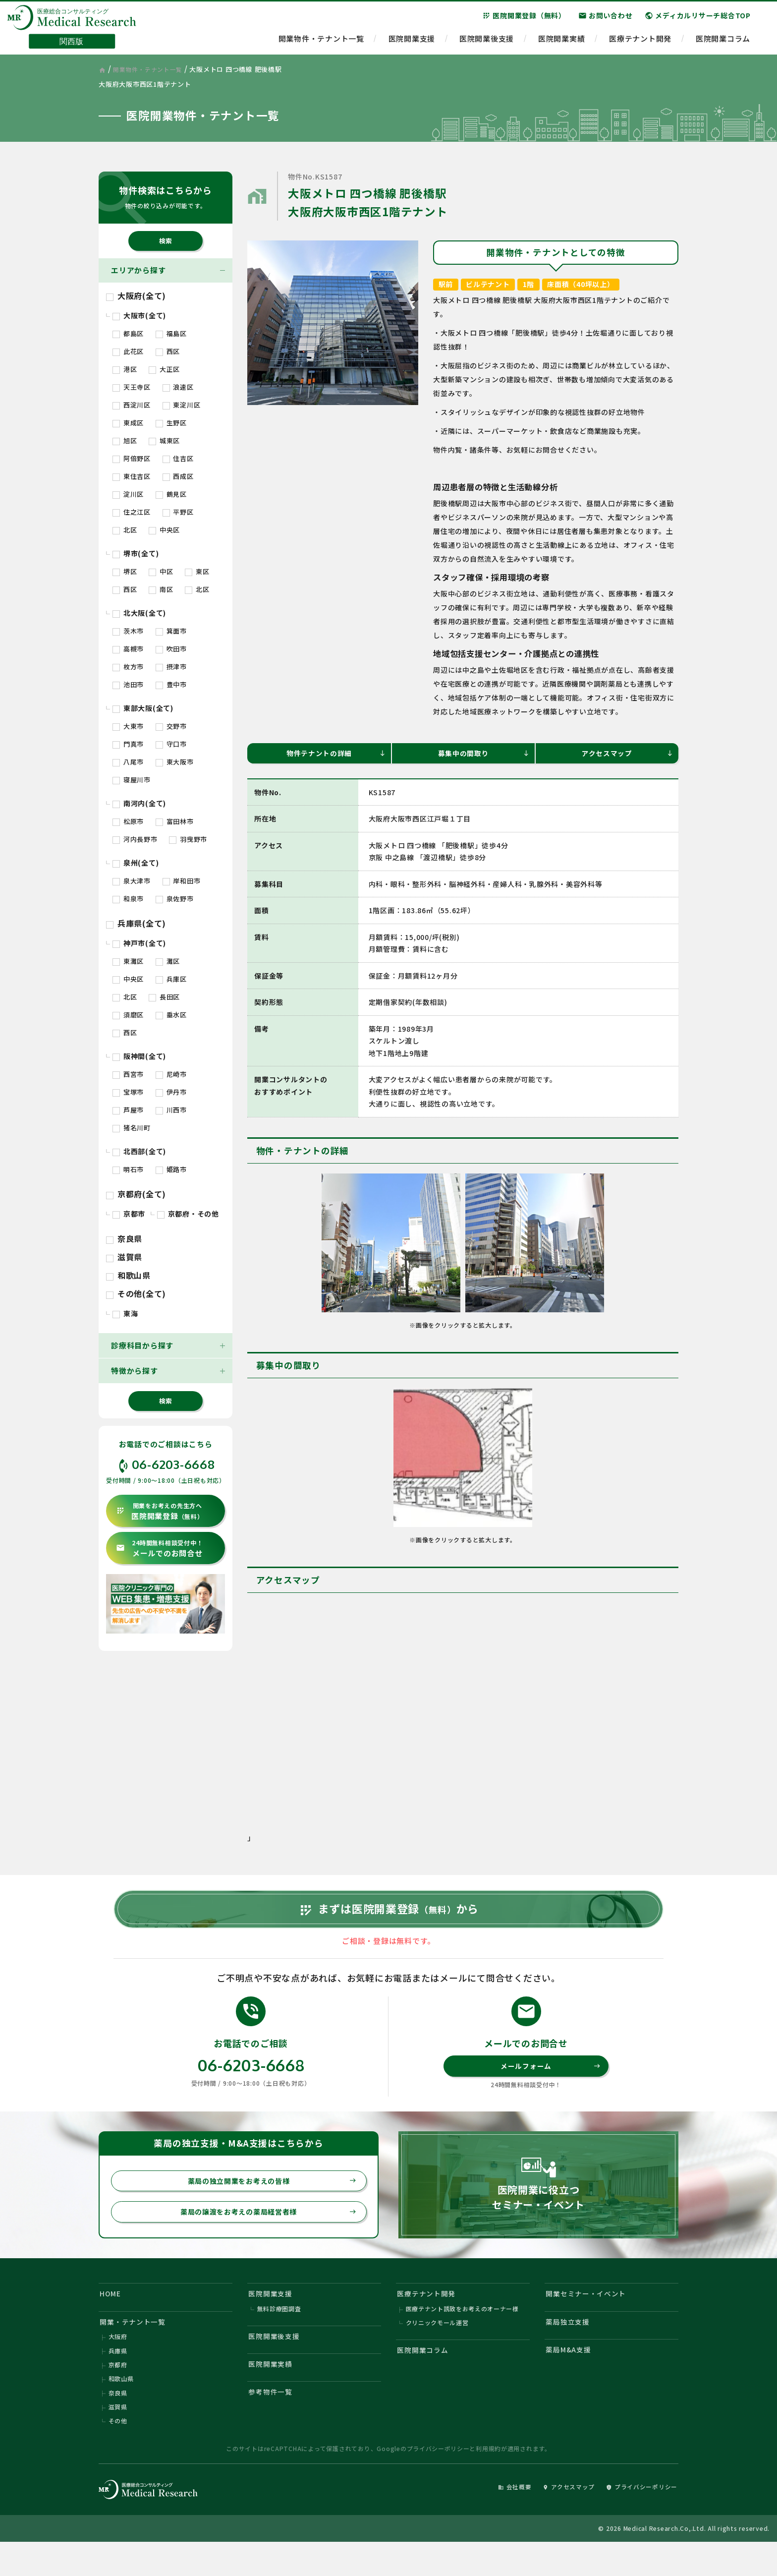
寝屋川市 (131, 779)
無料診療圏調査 (279, 2334)
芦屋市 (128, 1109)
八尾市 (128, 761)
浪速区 (178, 387)
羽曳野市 (188, 839)
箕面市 (171, 631)
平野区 (178, 512)
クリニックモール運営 (437, 2348)
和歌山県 (128, 1275)
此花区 (128, 351)
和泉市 (128, 898)
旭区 (124, 440)
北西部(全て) (139, 1151)
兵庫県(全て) (136, 923)
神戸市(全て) (139, 943)
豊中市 (171, 684)
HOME (112, 2316)
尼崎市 (171, 1074)
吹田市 (171, 648)
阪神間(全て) (139, 1056)
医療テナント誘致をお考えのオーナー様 (463, 2334)
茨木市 (128, 631)
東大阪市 (175, 761)
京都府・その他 (188, 1214)
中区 (161, 571)
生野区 (171, 422)
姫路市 (171, 1169)
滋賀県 (124, 1257)
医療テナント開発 (640, 42)
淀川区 (128, 494)
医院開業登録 (160, 1511)
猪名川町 (131, 1127)
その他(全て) (136, 1293)
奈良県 (124, 1238)
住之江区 (131, 512)
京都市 (128, 1214)
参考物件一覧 (272, 2423)
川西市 (171, 1109)
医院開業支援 (412, 42)
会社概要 (501, 2519)
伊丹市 (171, 1092)
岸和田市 (182, 880)
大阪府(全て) (136, 295)
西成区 (178, 476)
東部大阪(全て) (142, 708)
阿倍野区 (131, 458)
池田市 (128, 684)
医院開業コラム (723, 42)
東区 (197, 571)
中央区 (164, 529)
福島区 (171, 333)
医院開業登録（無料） (524, 19)
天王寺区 (131, 387)
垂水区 (171, 1014)
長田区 (164, 996)
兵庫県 (118, 2379)
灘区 (168, 961)
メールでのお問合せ (159, 1548)
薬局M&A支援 (571, 2377)
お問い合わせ (605, 19)
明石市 (128, 1169)
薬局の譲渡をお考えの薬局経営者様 (264, 2233)
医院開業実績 (561, 42)
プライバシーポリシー (438, 2481)
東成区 (128, 422)
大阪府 (118, 2364)
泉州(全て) (135, 863)
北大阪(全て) (139, 613)
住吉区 (178, 458)
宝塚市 (128, 1092)
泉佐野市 (175, 898)
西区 (168, 351)
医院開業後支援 (486, 42)
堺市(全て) (135, 553)
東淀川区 (182, 405)
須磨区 (128, 1014)
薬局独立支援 (570, 2347)
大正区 (164, 369)
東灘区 (128, 961)
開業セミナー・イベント (589, 2316)
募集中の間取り (483, 754)
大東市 (128, 726)
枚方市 (128, 666)
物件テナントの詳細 (335, 754)
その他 (118, 2453)
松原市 (128, 821)
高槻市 (128, 648)
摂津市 (171, 666)
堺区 (124, 571)
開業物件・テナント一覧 (321, 42)
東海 (125, 1313)
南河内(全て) (139, 803)
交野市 (171, 726)
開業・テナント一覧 (136, 2347)
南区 (161, 589)
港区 (124, 369)
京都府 (118, 2394)
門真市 (128, 744)
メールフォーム (550, 2084)
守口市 (171, 744)
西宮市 (128, 1074)
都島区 (128, 333)
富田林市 (175, 821)
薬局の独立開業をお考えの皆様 (268, 2201)
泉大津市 (131, 880)
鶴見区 (171, 494)
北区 (124, 529)
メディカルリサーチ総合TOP (698, 19)
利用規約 (488, 2481)
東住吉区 (131, 476)
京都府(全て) (136, 1194)
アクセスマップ (626, 754)
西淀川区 (131, 405)
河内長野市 (135, 839)
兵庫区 (171, 979)
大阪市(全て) (139, 315)
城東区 (164, 440)
